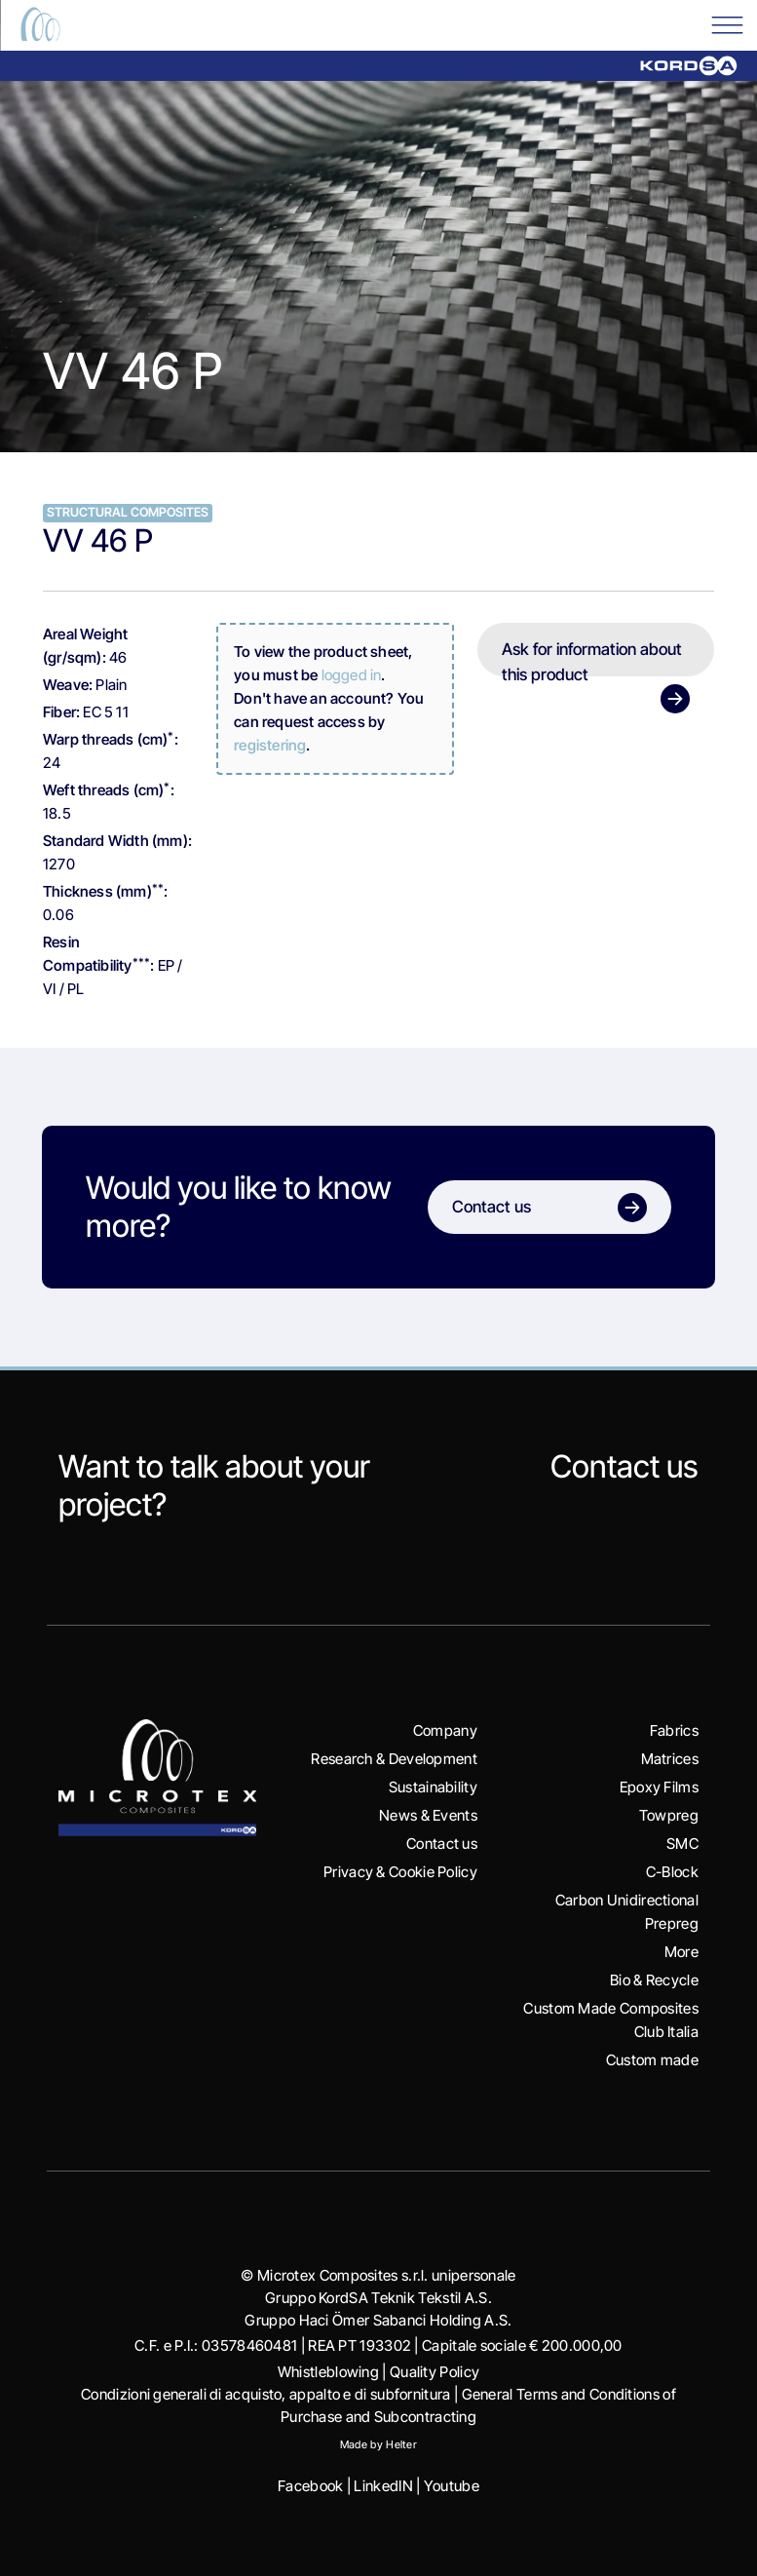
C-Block (672, 1872)
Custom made (652, 2060)
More (681, 1951)
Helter (401, 2444)
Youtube (451, 2486)
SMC (682, 1843)
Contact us (624, 1466)
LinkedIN (383, 2486)
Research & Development (394, 1758)
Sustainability (433, 1787)
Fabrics (674, 1730)
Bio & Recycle (654, 1980)
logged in (352, 675)
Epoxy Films (659, 1787)
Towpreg (669, 1815)
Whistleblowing (328, 2372)
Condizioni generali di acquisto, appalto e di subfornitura (265, 2394)
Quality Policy (434, 2372)
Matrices (670, 1758)
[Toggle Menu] (726, 24)
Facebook (310, 2486)
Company (445, 1730)
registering (270, 745)
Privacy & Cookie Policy (400, 1872)
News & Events (428, 1815)
